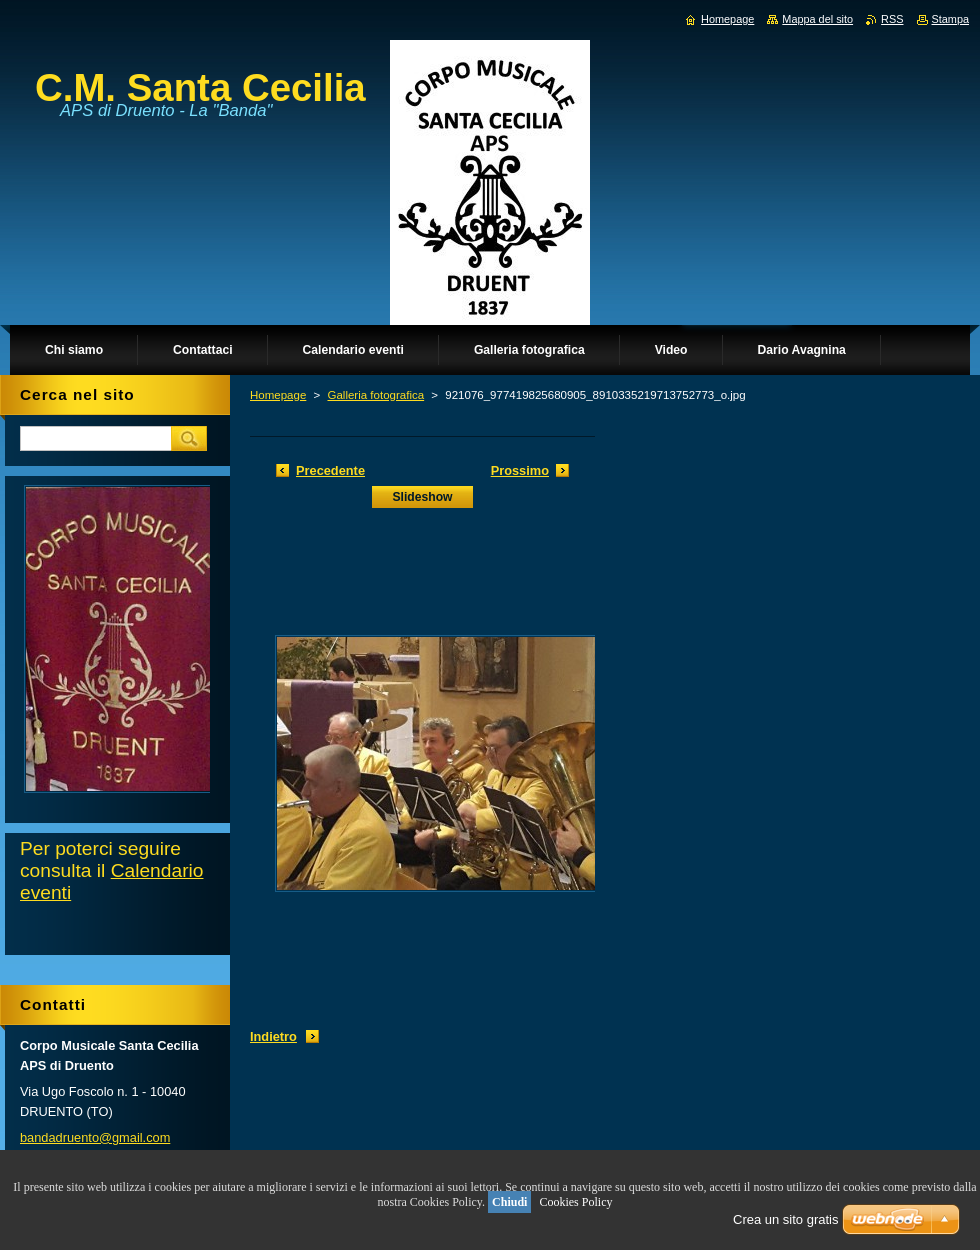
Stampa (950, 19)
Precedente (330, 470)
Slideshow (422, 497)
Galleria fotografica (375, 395)
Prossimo (520, 470)
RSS (892, 19)
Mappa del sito (817, 19)
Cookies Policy (575, 1202)
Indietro (273, 1036)
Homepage (278, 395)
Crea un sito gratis (786, 1219)
